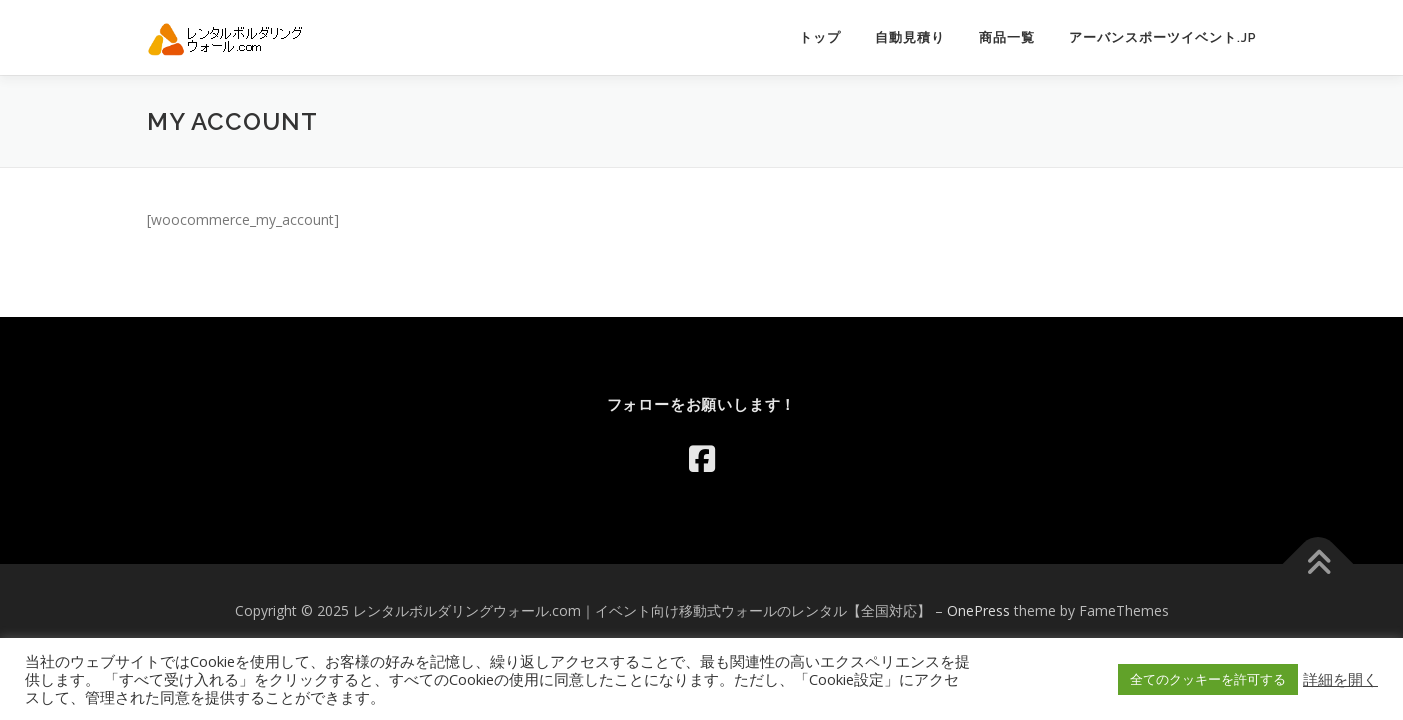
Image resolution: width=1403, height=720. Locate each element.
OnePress (978, 610)
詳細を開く (1340, 679)
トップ (820, 37)
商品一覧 (1007, 37)
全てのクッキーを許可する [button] (1208, 679)
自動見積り (910, 37)
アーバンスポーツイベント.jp (1163, 37)
